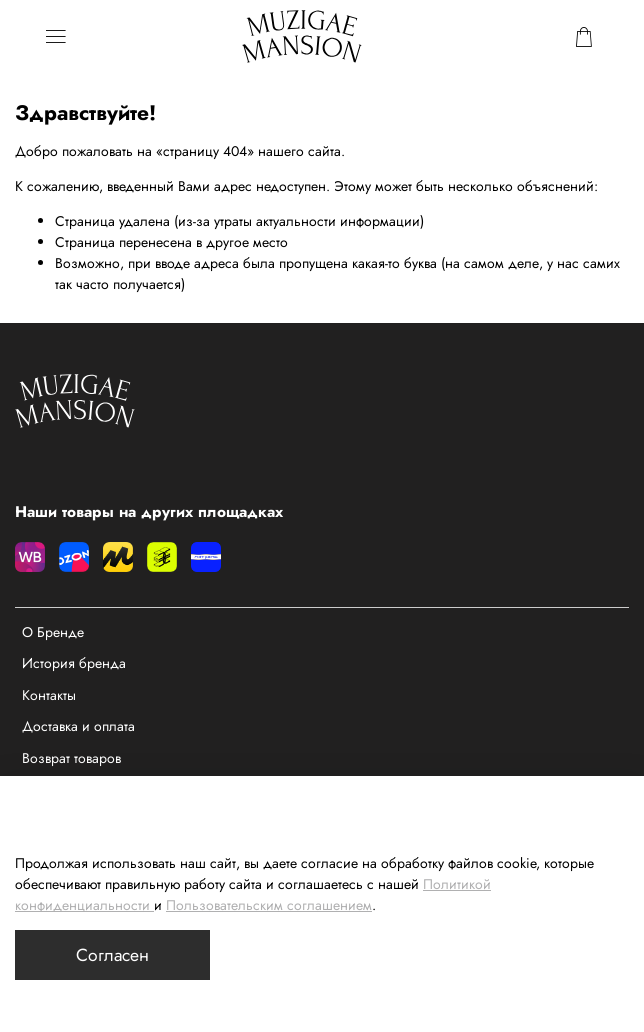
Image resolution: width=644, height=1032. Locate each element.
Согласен (112, 955)
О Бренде (53, 632)
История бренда (74, 663)
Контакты (49, 695)
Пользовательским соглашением (269, 905)
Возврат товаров (71, 758)
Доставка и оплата (78, 726)
